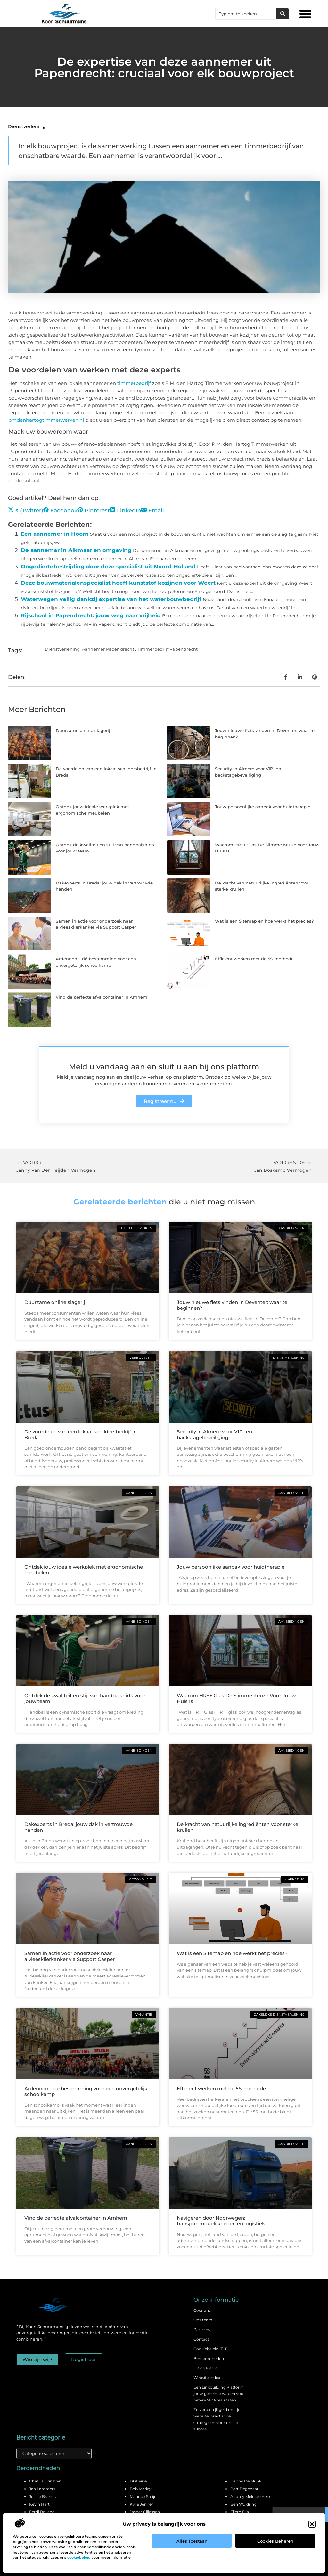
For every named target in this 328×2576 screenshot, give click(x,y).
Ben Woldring (243, 2504)
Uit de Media (205, 2368)
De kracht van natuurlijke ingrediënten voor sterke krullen (237, 1827)
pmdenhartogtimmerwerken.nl (46, 420)
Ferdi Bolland (42, 2511)
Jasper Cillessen (145, 2511)
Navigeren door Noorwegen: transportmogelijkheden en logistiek (221, 2221)
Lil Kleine (138, 2481)
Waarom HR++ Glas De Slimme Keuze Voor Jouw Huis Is (236, 1698)
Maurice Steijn (143, 2496)
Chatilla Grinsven (45, 2481)
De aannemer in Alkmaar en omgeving (76, 550)
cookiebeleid (79, 2557)
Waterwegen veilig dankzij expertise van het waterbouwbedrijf (111, 599)
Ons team (202, 2320)
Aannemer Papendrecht (108, 649)
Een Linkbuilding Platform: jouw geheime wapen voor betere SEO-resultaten (219, 2393)
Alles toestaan (192, 2541)
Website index (206, 2377)
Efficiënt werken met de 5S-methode (254, 958)
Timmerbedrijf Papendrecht (167, 649)
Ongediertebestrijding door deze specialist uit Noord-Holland (108, 566)
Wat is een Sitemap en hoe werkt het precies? (264, 921)
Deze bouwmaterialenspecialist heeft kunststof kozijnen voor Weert (118, 583)
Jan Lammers (42, 2488)
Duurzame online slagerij (83, 730)
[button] (312, 2524)
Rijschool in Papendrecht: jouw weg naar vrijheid (91, 615)
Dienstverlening (27, 126)
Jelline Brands (42, 2496)
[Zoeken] (282, 13)
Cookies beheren (275, 2541)
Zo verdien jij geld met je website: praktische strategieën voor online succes (216, 2419)
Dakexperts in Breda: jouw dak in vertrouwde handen (78, 1827)
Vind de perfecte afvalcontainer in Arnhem (101, 996)
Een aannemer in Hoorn (55, 534)
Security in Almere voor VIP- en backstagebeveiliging (214, 1434)
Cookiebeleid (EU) (210, 2348)
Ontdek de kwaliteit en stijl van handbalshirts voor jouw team (84, 1698)
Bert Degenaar (244, 2488)
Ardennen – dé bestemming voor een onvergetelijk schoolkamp (85, 2091)
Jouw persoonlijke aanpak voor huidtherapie (262, 806)
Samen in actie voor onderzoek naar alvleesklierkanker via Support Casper (69, 1956)
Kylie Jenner (141, 2504)
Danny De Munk (245, 2481)
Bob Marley (141, 2488)
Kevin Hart (39, 2504)
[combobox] (246, 13)
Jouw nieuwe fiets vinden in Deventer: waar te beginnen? (232, 1305)
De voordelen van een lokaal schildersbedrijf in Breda (80, 1434)
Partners (201, 2329)
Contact (201, 2339)
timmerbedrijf (134, 383)
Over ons (202, 2310)
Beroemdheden (208, 2358)
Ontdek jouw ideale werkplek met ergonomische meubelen (83, 1570)
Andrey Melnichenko (250, 2496)
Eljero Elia (239, 2511)
